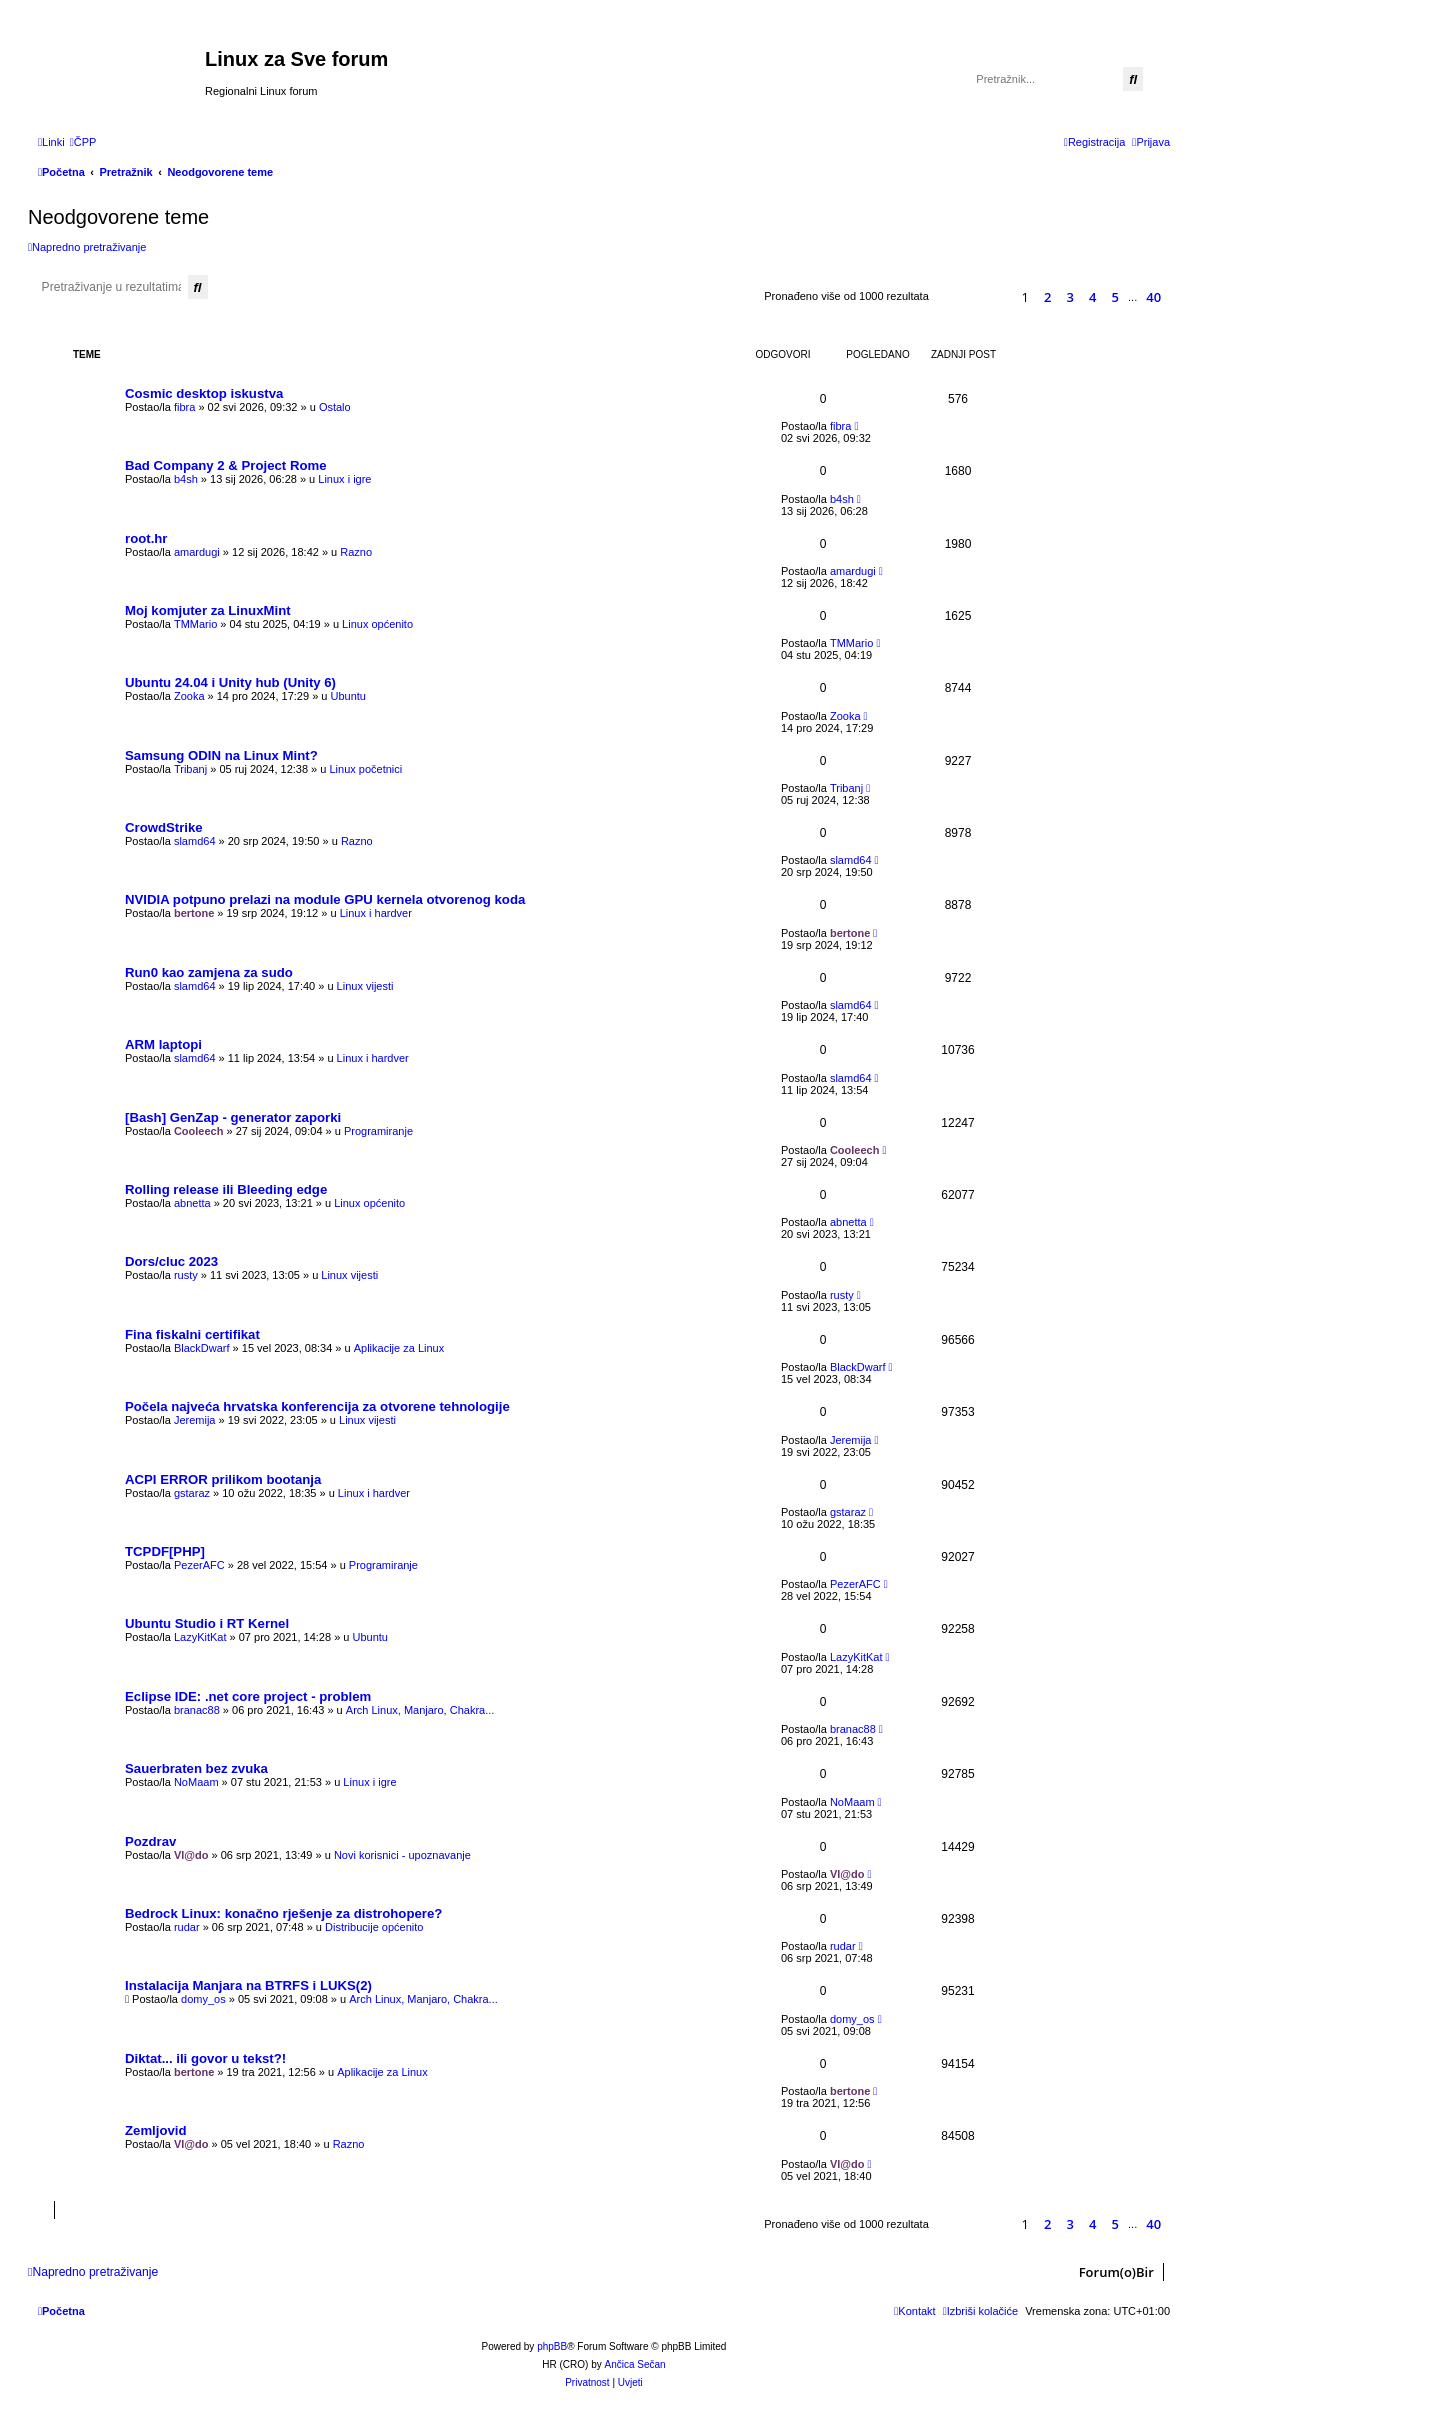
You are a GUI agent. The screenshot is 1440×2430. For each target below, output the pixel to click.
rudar (187, 1927)
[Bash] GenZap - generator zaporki (233, 1117)
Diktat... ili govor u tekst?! (205, 2058)
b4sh (186, 479)
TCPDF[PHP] (165, 1551)
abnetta (192, 1203)
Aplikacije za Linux (399, 1348)
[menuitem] (83, 142)
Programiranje (378, 1131)
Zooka (189, 696)
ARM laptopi (163, 1044)
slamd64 (195, 841)
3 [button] (1070, 297)
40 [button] (1153, 297)
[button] (992, 296)
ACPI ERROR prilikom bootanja (223, 1479)
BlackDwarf (202, 1348)
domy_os (203, 1999)
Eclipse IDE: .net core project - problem (248, 1696)
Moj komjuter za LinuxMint (208, 610)
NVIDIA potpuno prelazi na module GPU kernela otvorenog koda (325, 899)
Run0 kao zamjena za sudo (209, 972)
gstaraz (192, 1493)
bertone (194, 913)
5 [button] (1115, 297)
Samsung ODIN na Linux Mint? (221, 755)
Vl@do (191, 1855)
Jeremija (195, 1420)
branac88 (197, 1710)
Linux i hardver (376, 913)
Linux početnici (365, 769)
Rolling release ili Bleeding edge (226, 1189)
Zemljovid (156, 2130)
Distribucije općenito (374, 1927)
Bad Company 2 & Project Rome (226, 465)
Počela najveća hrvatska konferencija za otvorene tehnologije (317, 1406)
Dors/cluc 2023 (171, 1261)
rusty (186, 1275)
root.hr (146, 538)
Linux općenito (377, 624)
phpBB (552, 2346)
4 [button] (1092, 297)
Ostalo (335, 407)
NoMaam (196, 1782)
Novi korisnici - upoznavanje (402, 1855)
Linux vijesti (365, 986)
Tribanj (190, 769)
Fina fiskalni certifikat (192, 1334)
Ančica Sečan (635, 2364)
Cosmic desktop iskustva (204, 393)
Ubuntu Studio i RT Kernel (207, 1623)
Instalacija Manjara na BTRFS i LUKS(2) (248, 1985)
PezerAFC (199, 1565)
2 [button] (1047, 297)
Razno (356, 552)
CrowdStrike (164, 827)
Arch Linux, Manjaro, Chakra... (420, 1710)
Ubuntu (348, 696)
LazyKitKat (200, 1637)
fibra (184, 407)
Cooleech (199, 1131)
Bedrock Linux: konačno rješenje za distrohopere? (283, 1913)
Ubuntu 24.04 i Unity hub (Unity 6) (230, 682)
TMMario (195, 624)
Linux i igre (344, 479)
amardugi (197, 552)
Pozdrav (150, 1841)
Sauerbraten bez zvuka (196, 1768)
